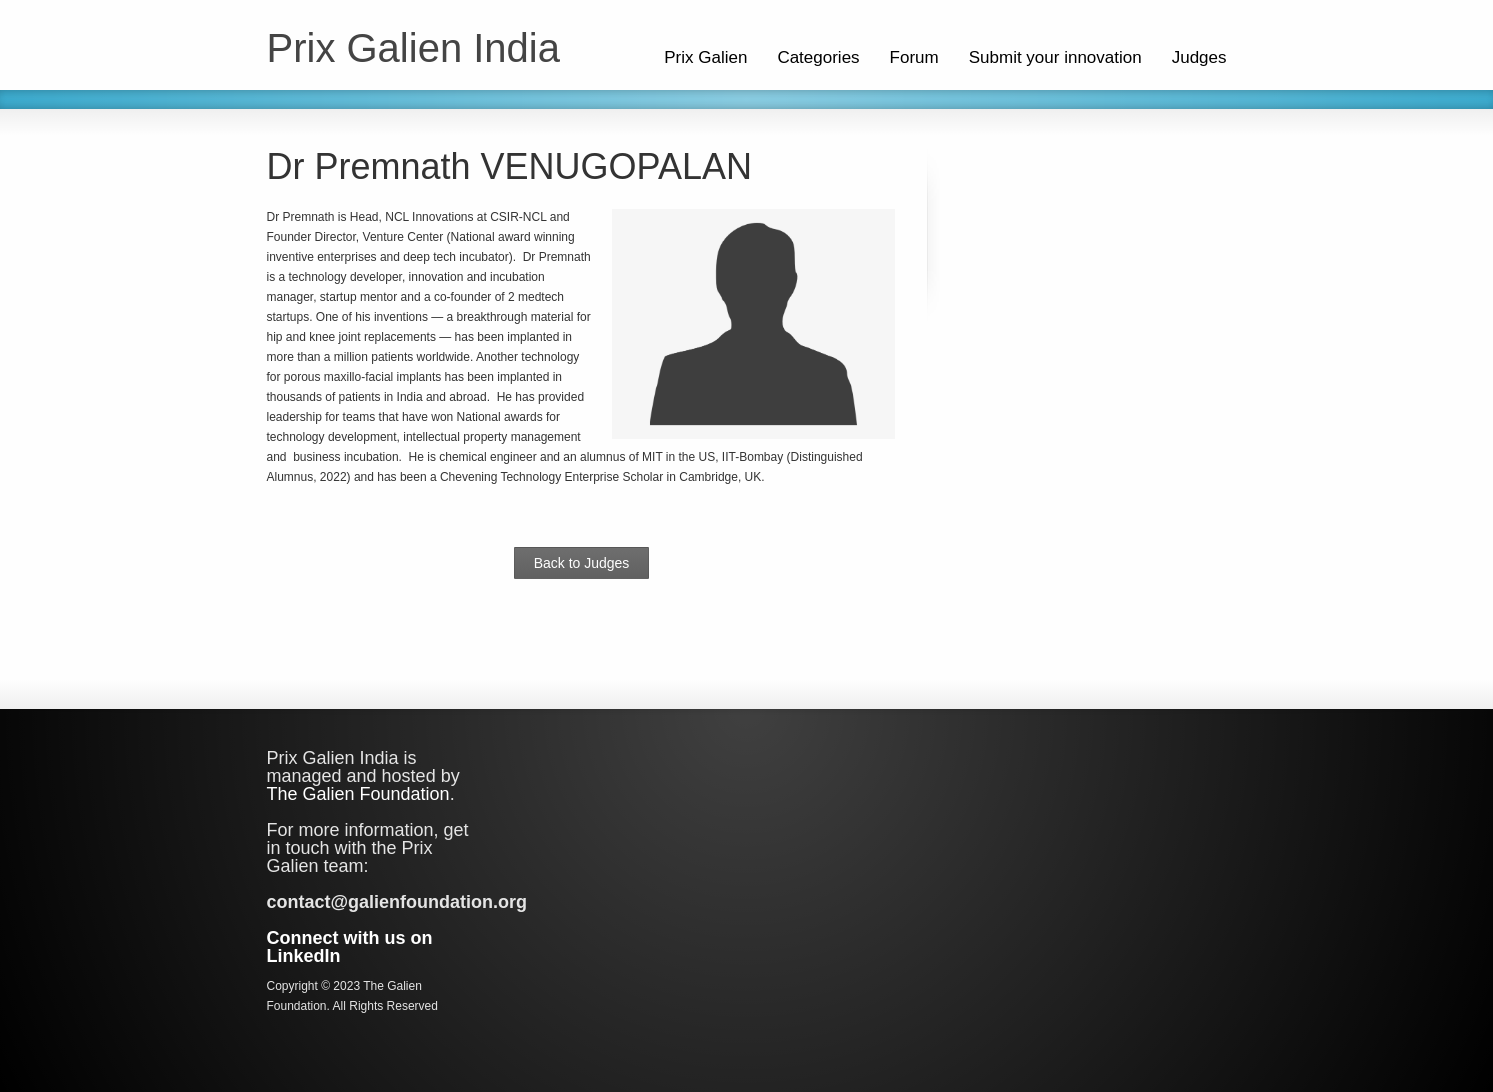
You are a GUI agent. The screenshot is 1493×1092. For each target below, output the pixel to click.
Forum (914, 57)
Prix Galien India (413, 48)
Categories (818, 57)
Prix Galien (705, 57)
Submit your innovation (1055, 57)
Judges (1199, 57)
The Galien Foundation (358, 794)
